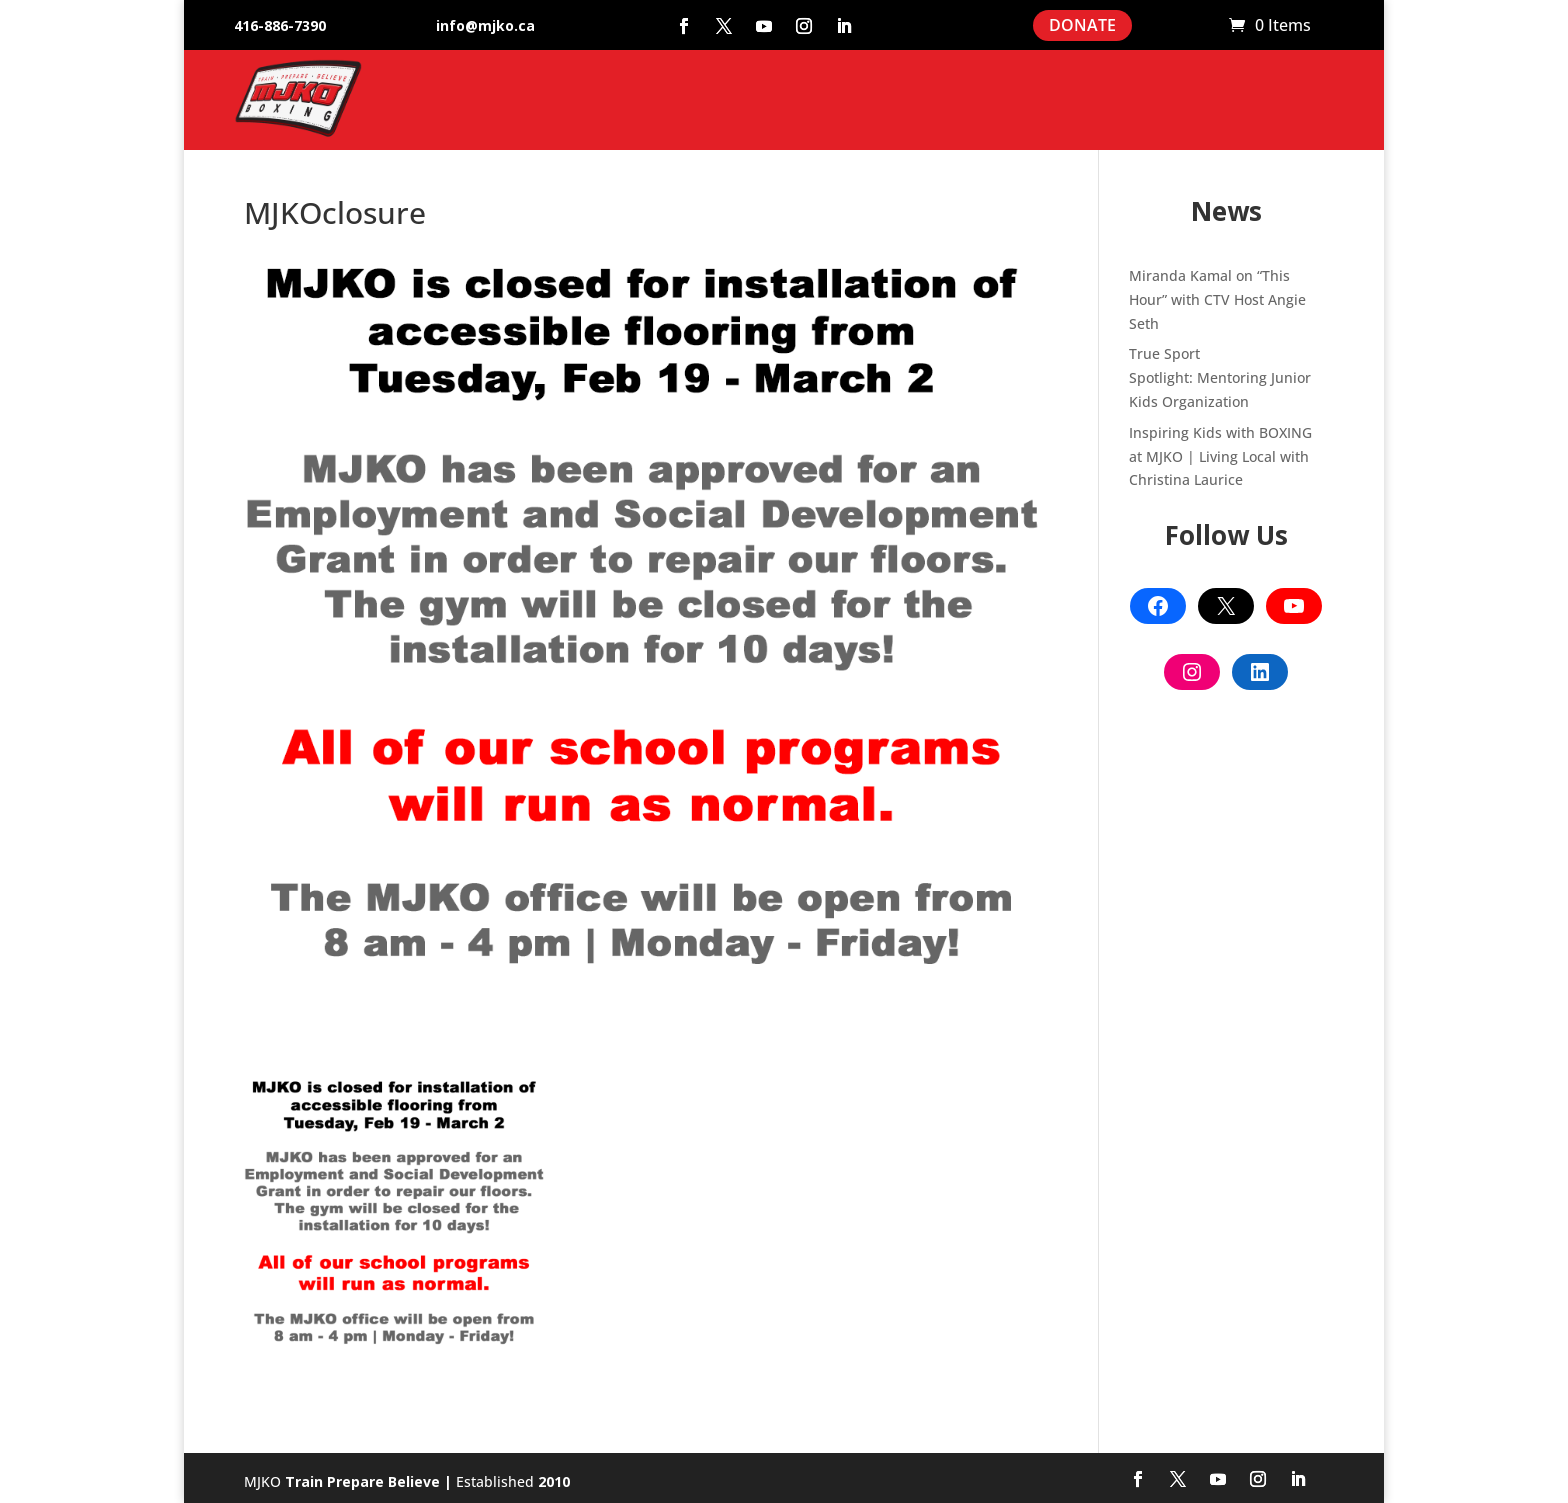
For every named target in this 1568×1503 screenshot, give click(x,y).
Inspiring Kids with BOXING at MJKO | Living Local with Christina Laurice (1220, 456)
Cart (1204, 26)
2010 (554, 1481)
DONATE (1082, 25)
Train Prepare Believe (362, 1481)
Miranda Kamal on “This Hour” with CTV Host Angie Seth (1217, 299)
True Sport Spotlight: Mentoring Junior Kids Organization (1220, 377)
